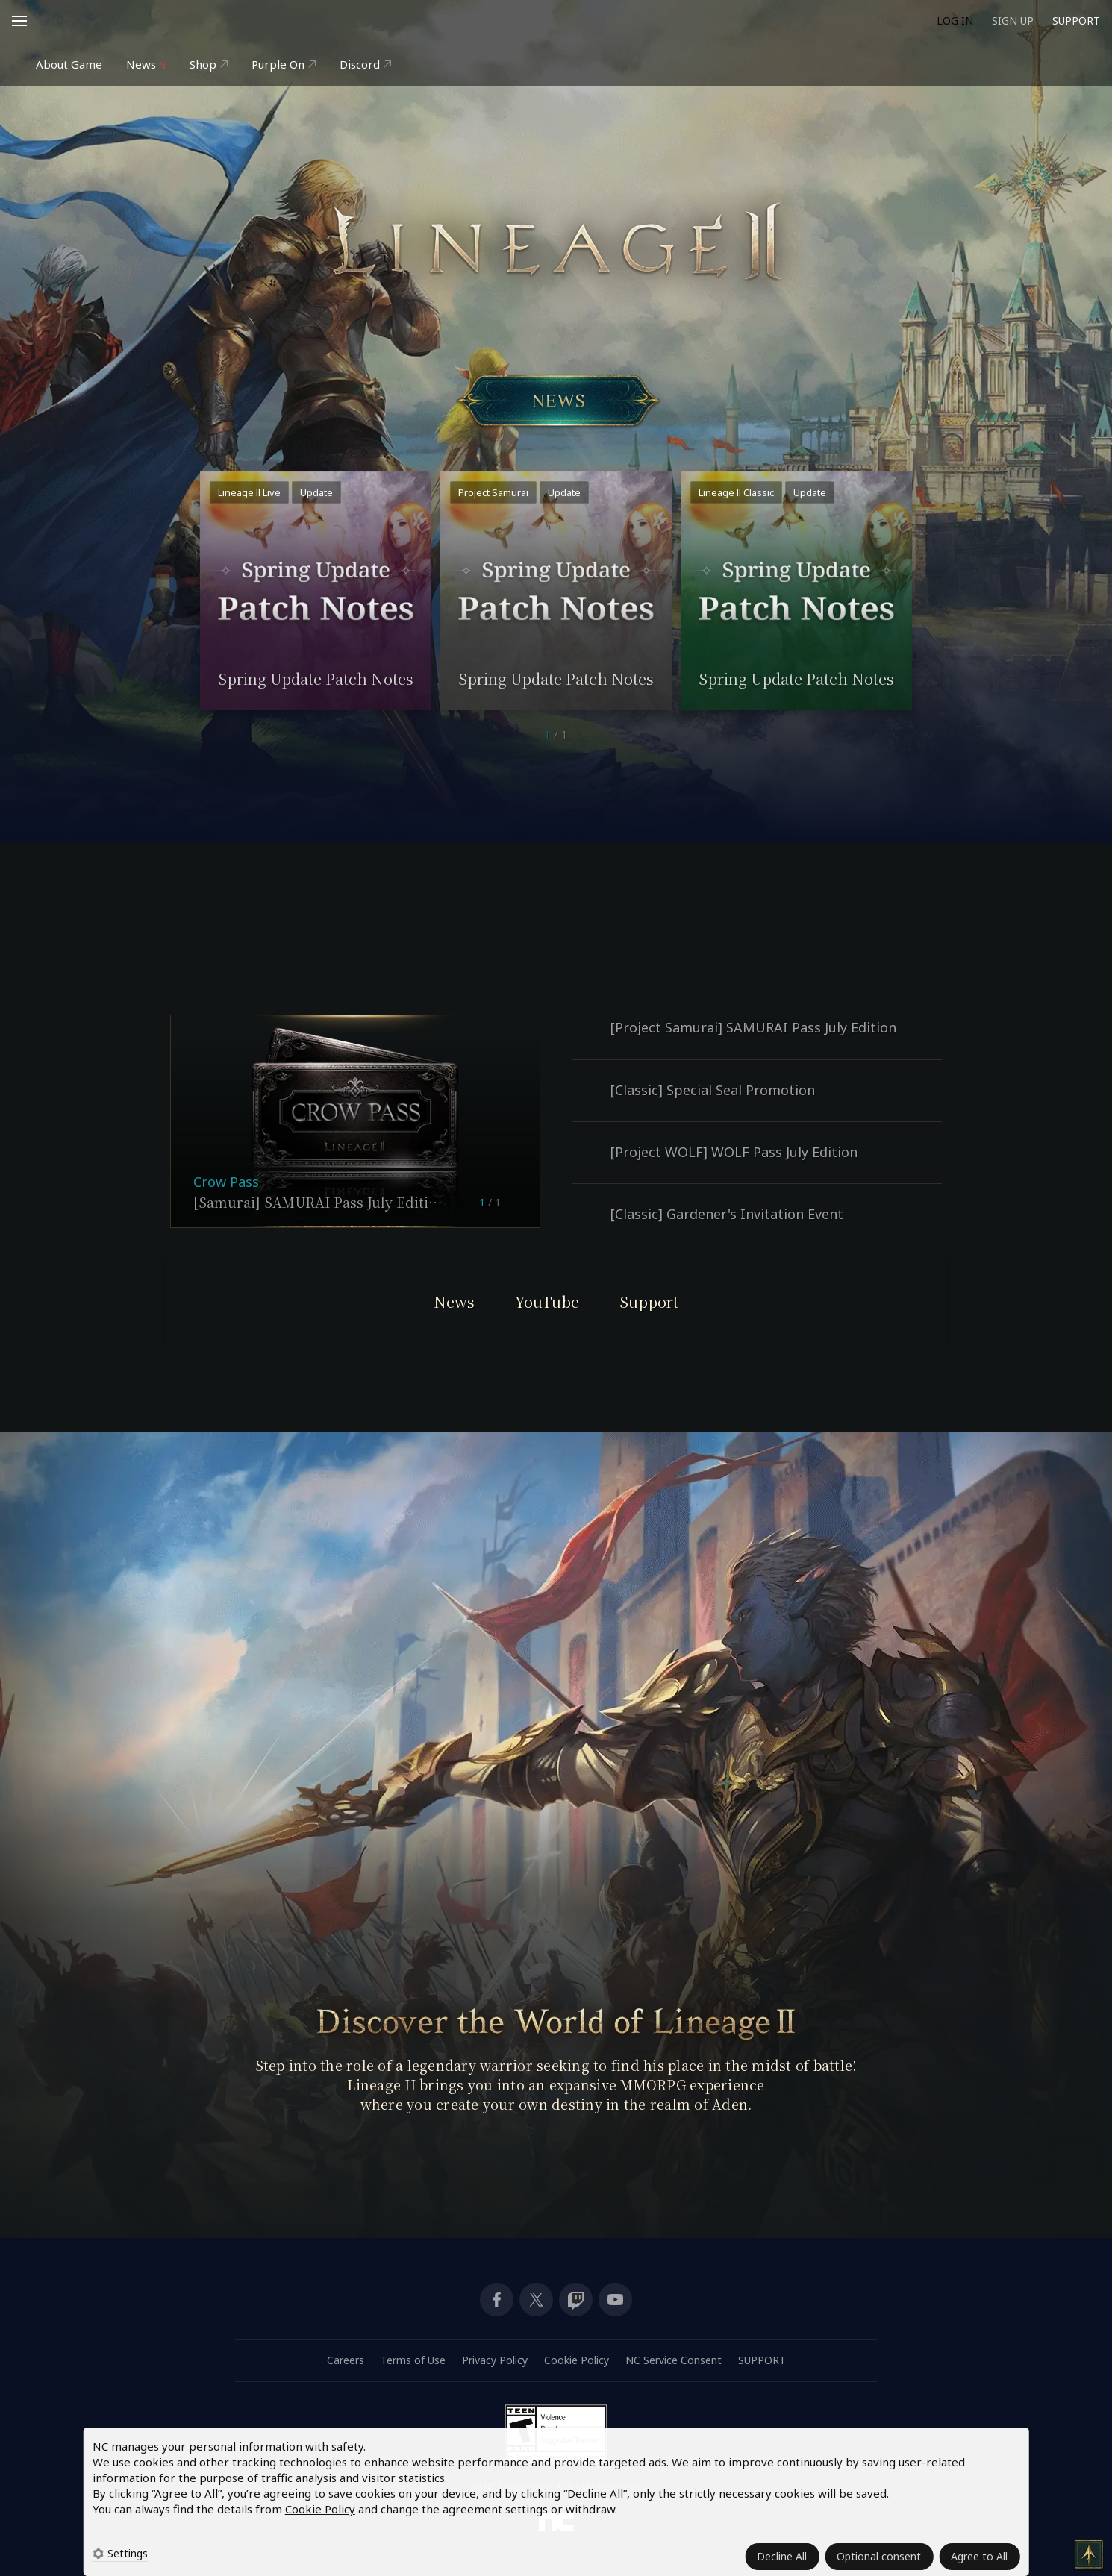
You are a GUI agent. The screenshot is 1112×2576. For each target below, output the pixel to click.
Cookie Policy (320, 2508)
